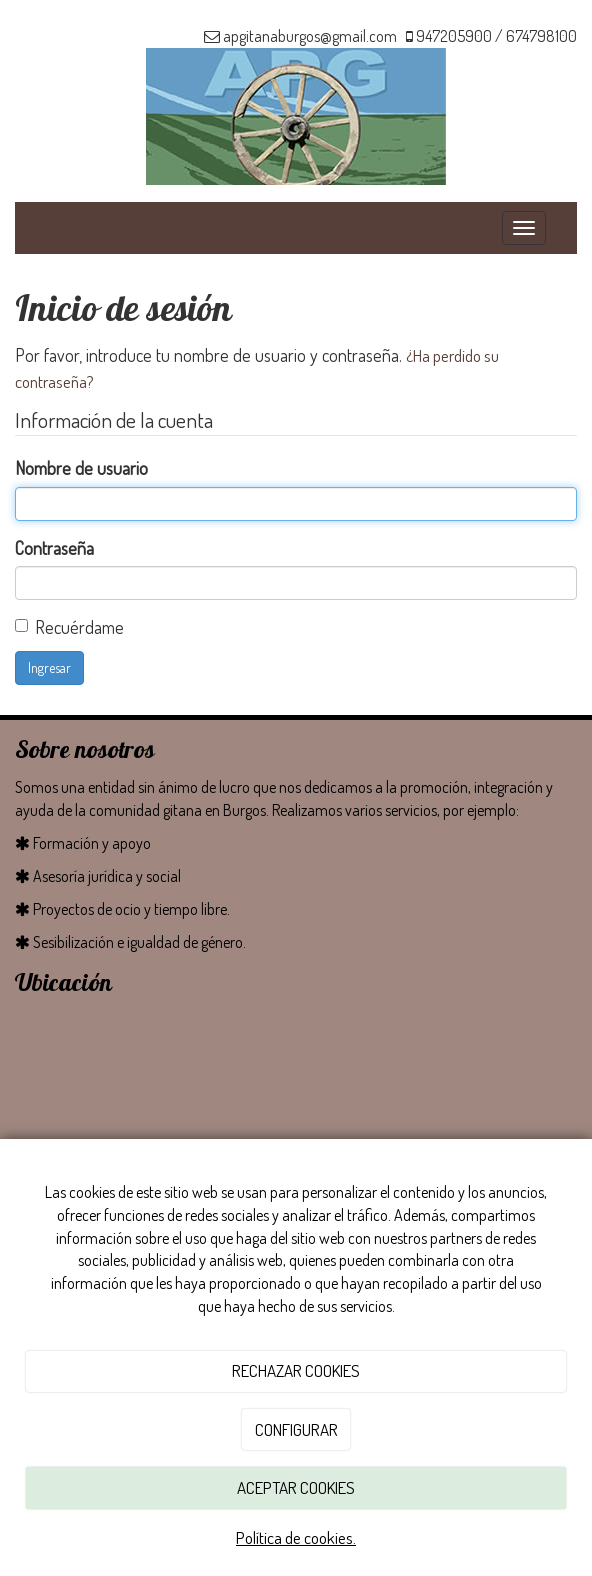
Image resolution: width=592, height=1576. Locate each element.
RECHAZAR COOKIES (296, 1370)
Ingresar (49, 667)
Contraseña (54, 548)
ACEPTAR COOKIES (296, 1487)
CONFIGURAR (296, 1429)
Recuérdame (79, 627)
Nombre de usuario (81, 468)
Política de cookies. (296, 1537)
